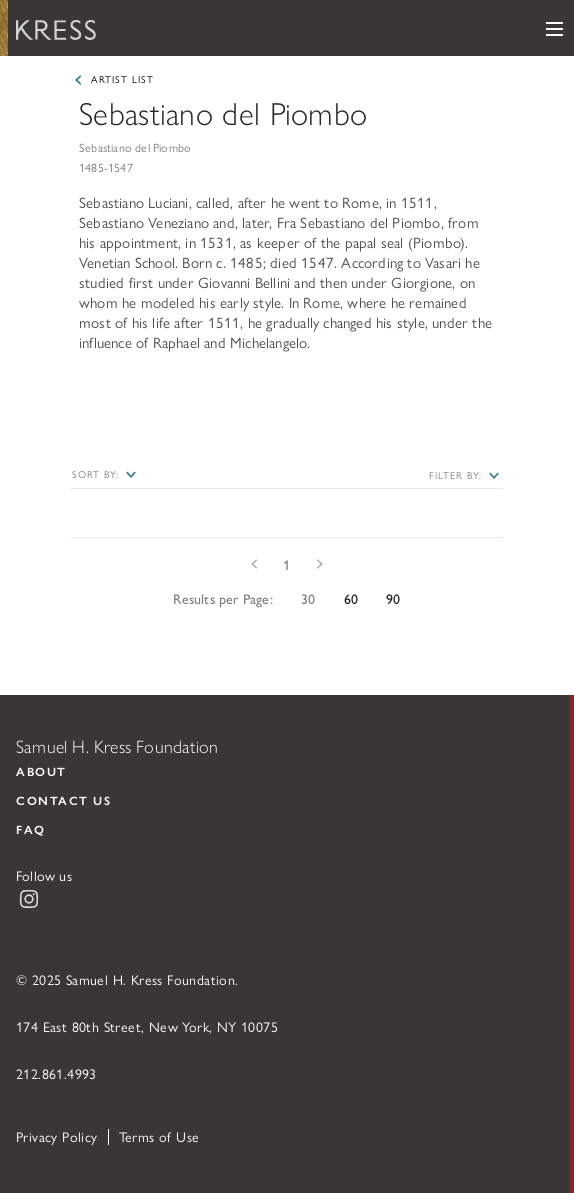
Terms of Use (159, 1136)
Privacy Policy (57, 1136)
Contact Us (63, 800)
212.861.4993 (56, 1073)
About (41, 771)
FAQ (31, 829)
